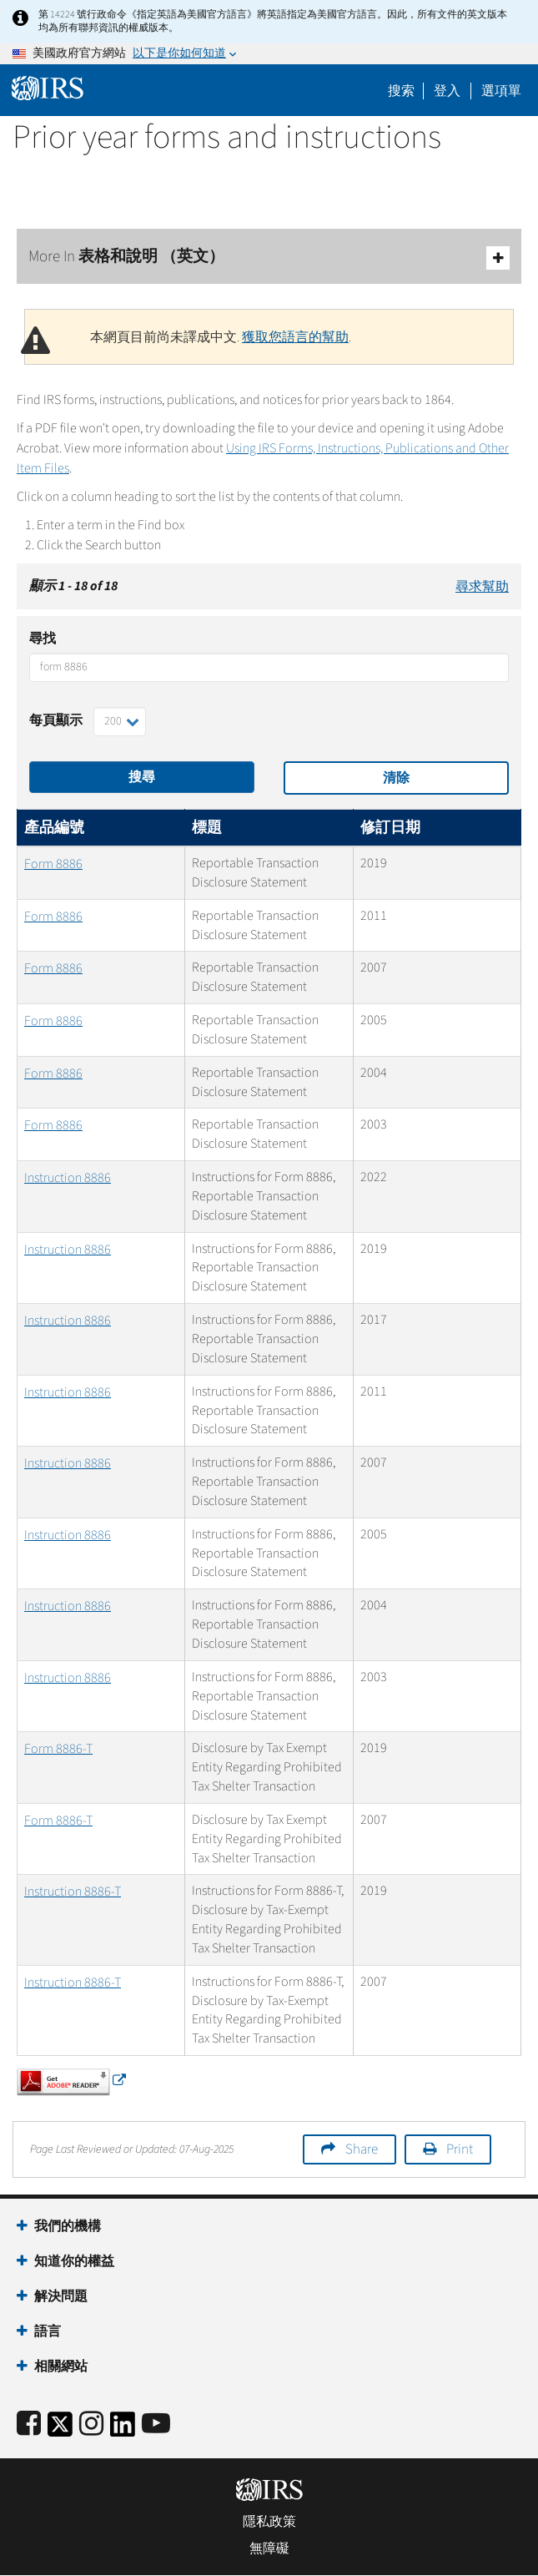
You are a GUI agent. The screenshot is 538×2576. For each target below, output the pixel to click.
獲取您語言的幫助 (295, 337)
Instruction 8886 (67, 1178)
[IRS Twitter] (60, 2429)
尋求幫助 (482, 587)
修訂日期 (390, 827)
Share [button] (361, 2149)
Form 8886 (53, 864)
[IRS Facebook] (29, 2424)
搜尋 (141, 777)
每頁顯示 (56, 720)
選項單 (501, 91)
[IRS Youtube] (156, 2424)
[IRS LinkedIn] (122, 2429)
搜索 (401, 91)
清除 (396, 778)
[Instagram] (91, 2424)
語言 (47, 2331)
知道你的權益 (74, 2261)
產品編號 (54, 827)
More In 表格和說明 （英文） (269, 257)
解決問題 (61, 2296)
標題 (207, 827)
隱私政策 (269, 2521)
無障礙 (269, 2548)
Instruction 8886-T (72, 1891)
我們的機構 (67, 2226)
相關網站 (61, 2366)
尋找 (42, 638)
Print (459, 2149)
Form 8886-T (58, 1749)
